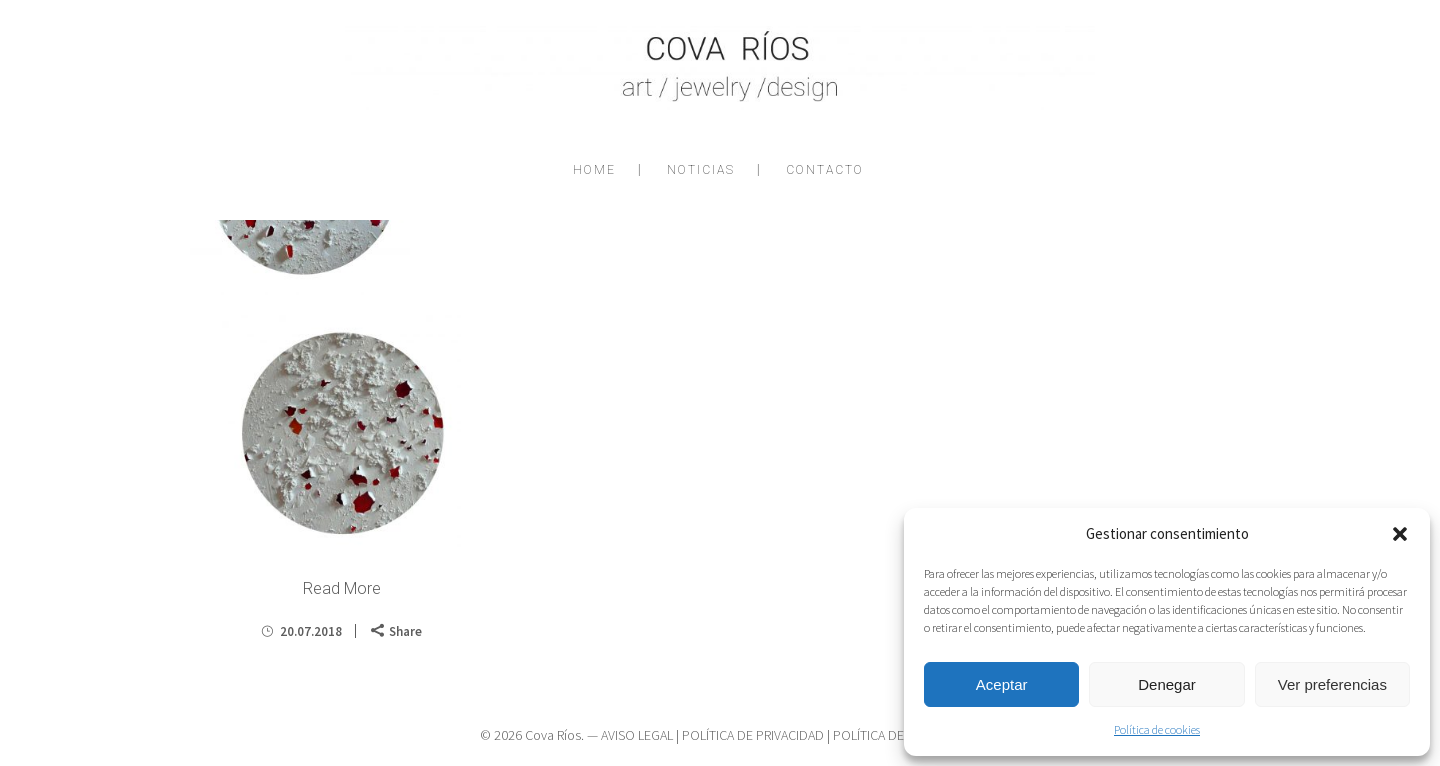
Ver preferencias (1332, 684)
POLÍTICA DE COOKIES (896, 735)
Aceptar (1002, 684)
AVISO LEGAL (637, 735)
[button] (1400, 534)
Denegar (1167, 684)
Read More (342, 588)
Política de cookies (1157, 729)
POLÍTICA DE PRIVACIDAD (753, 735)
